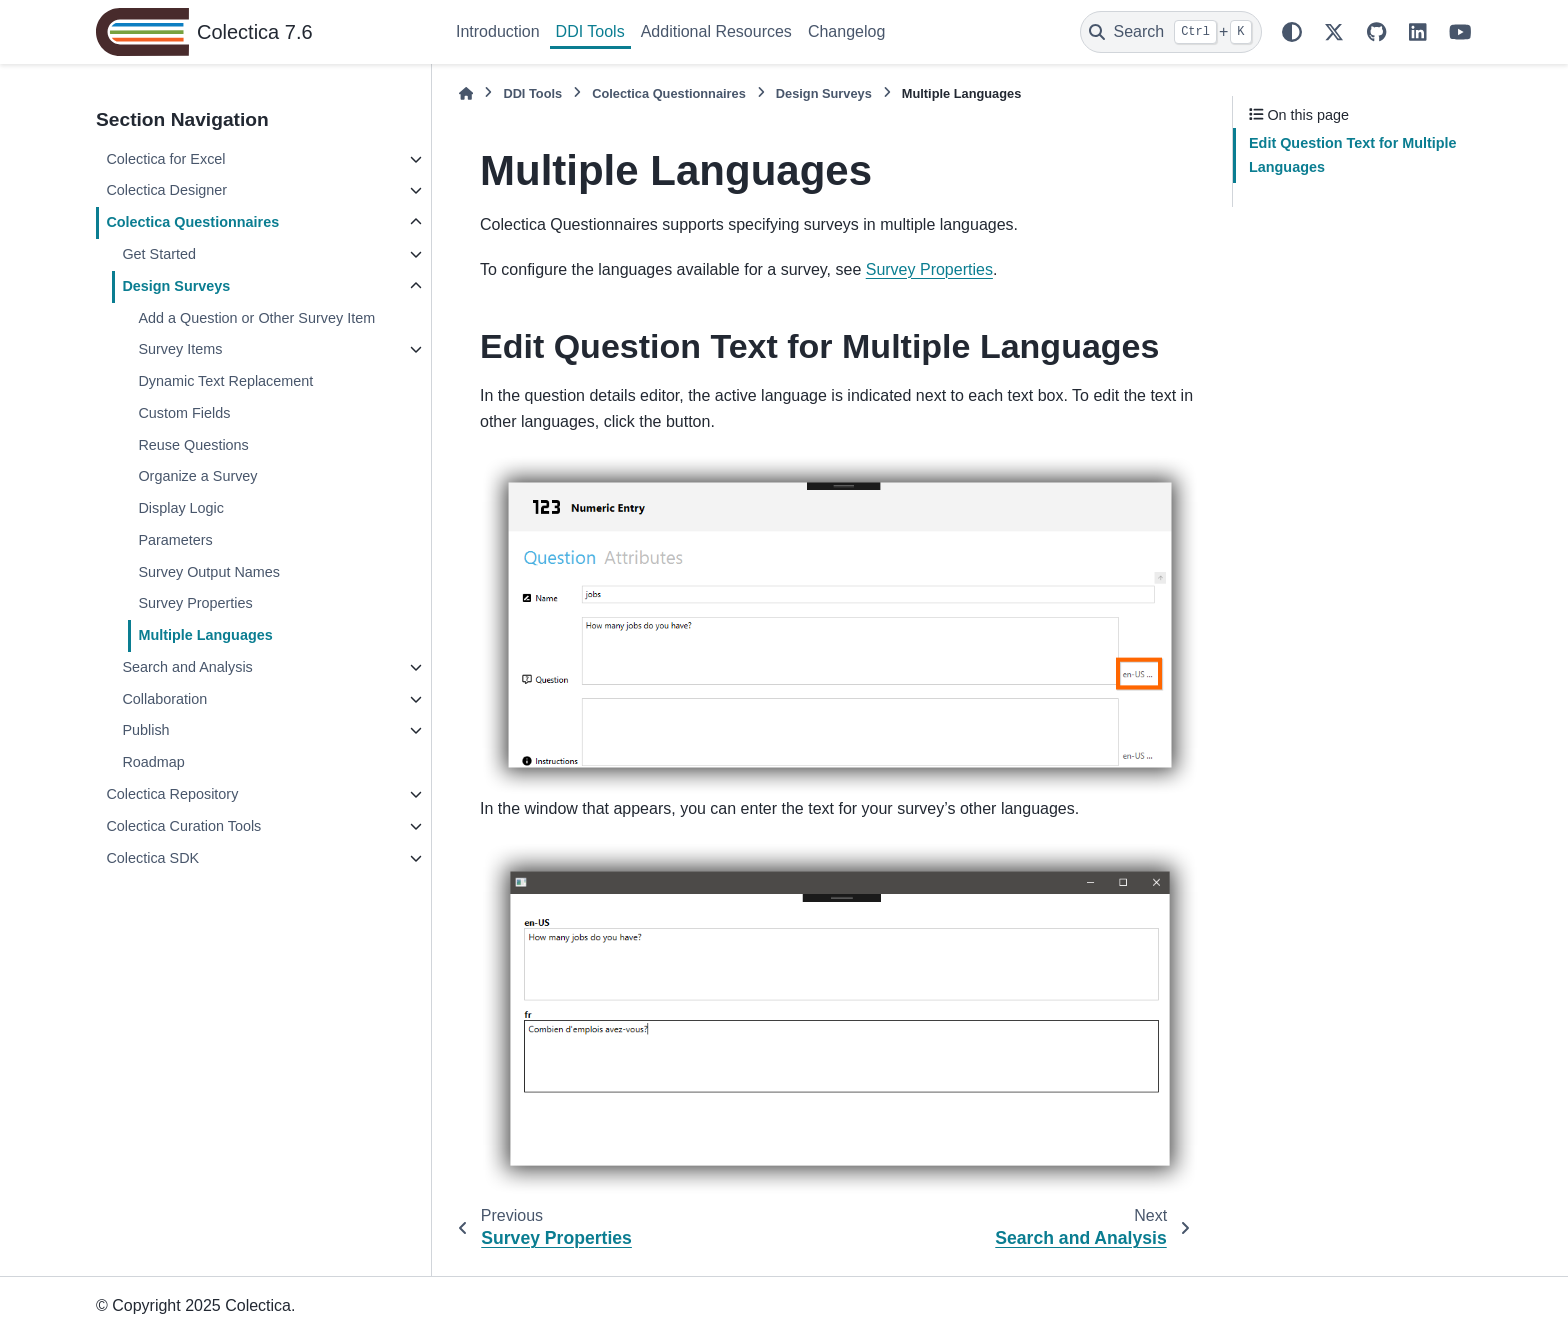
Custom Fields (184, 413)
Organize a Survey (197, 476)
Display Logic (181, 508)
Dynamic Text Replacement (225, 381)
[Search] (1171, 32)
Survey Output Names (209, 572)
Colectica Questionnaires (192, 222)
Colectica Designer (166, 190)
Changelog (846, 31)
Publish (145, 730)
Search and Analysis (187, 667)
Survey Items (180, 349)
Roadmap (153, 762)
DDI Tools (590, 31)
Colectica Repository (172, 794)
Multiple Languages (205, 635)
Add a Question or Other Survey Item (256, 318)
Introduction (498, 31)
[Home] (466, 93)
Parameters (175, 540)
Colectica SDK (152, 858)
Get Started (159, 254)
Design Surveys (176, 286)
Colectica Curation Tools (183, 826)
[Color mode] (1292, 32)
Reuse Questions (193, 445)
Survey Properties (195, 603)
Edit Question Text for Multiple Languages (1353, 155)
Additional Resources (716, 31)
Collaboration (164, 699)
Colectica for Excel (165, 159)
